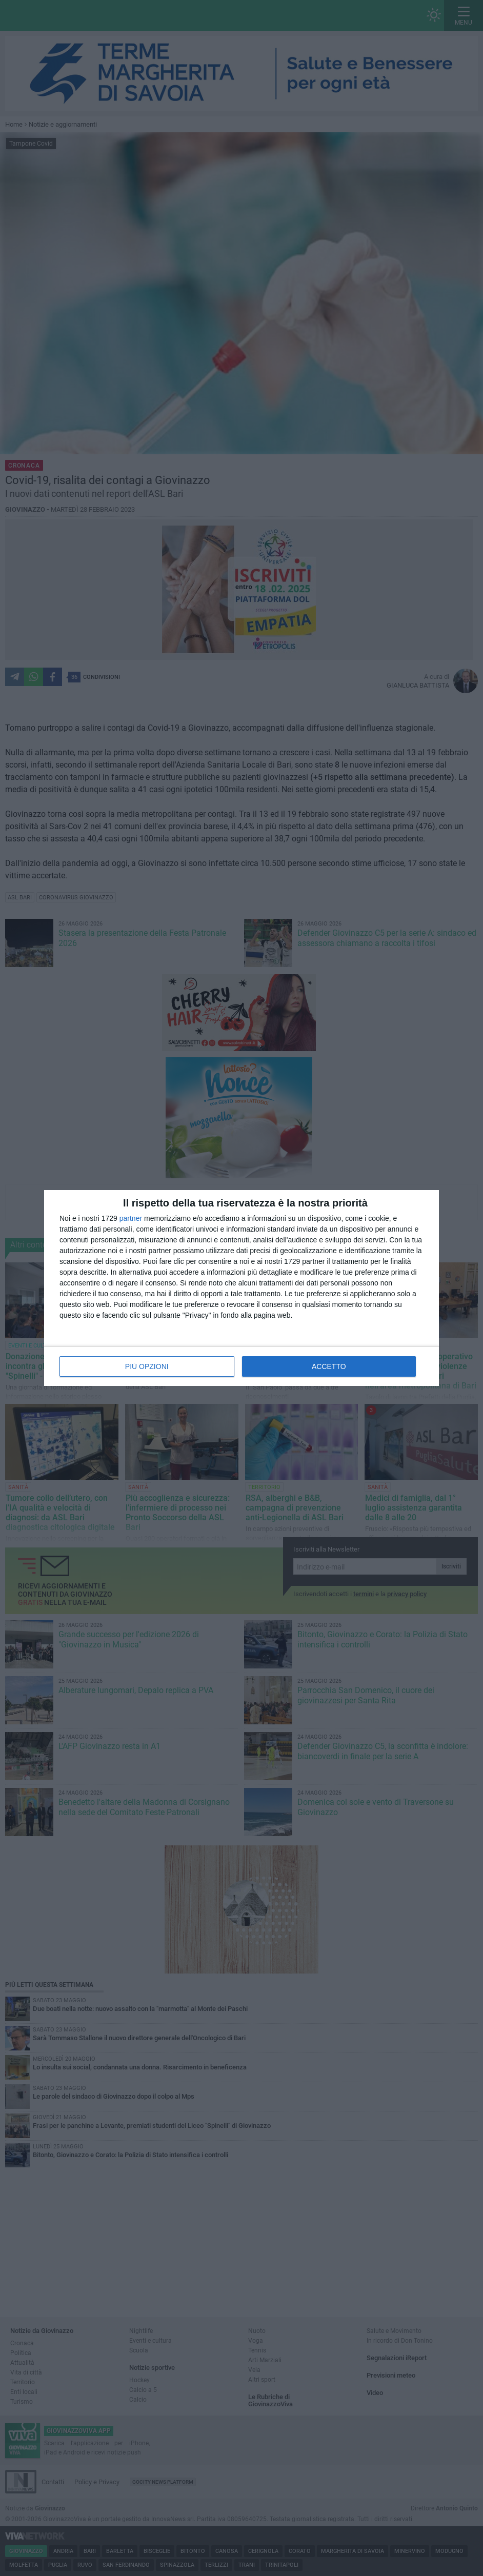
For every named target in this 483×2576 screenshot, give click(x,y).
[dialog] (241, 1288)
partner (130, 1218)
